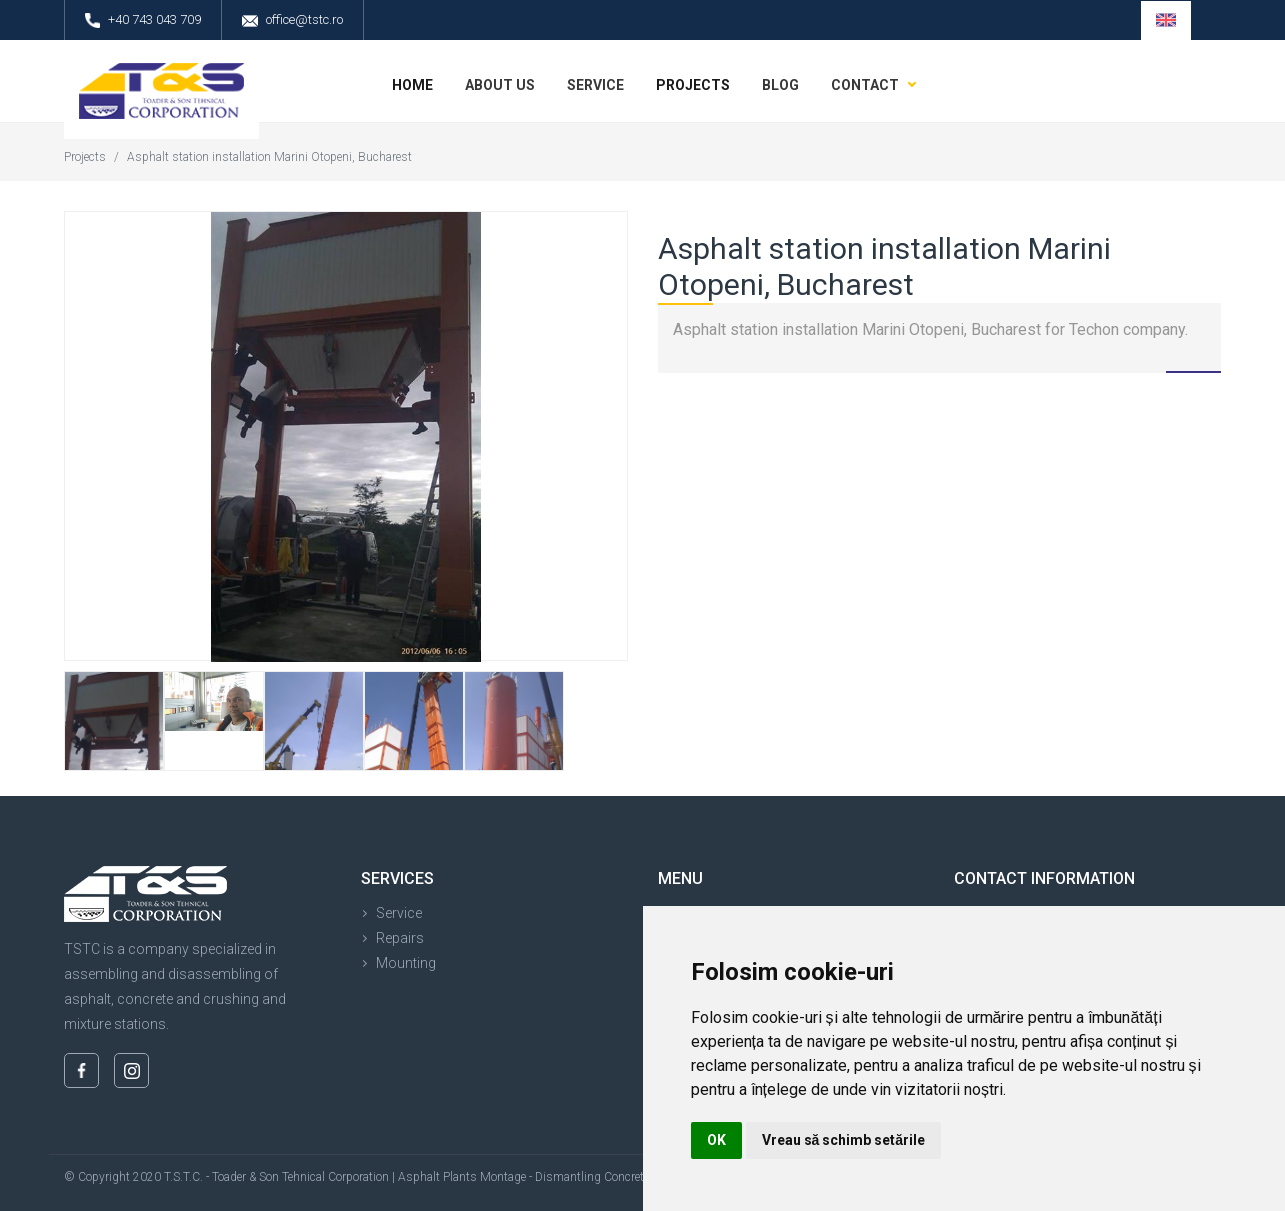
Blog (780, 85)
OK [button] (716, 1140)
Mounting (406, 963)
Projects (693, 85)
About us (500, 85)
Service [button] (595, 85)
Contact (865, 85)
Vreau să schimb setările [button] (844, 1140)
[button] (1166, 20)
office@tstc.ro (292, 20)
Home (412, 85)
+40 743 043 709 (143, 20)
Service (399, 913)
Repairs (400, 938)
